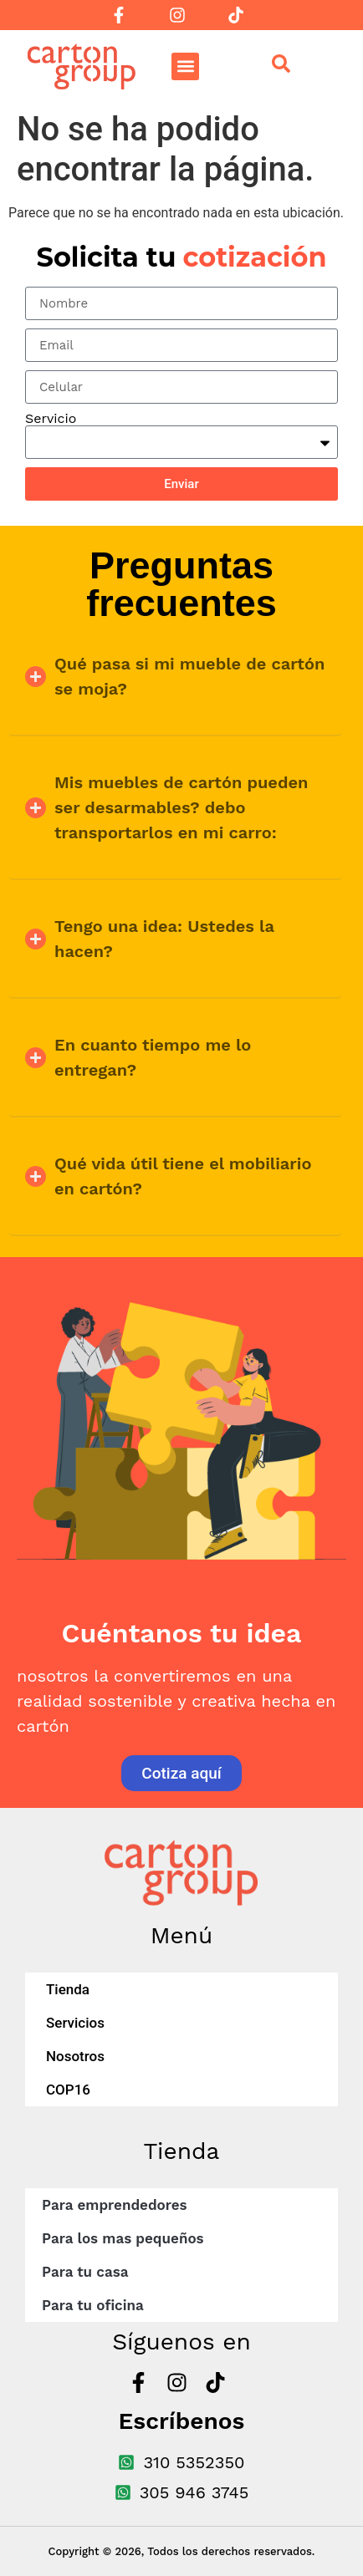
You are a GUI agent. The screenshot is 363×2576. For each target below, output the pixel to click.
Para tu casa (85, 2271)
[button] (185, 66)
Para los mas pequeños (123, 2238)
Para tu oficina (93, 2305)
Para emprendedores (114, 2205)
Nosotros (75, 2056)
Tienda (67, 1989)
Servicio (50, 418)
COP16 (68, 2089)
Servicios (75, 2022)
